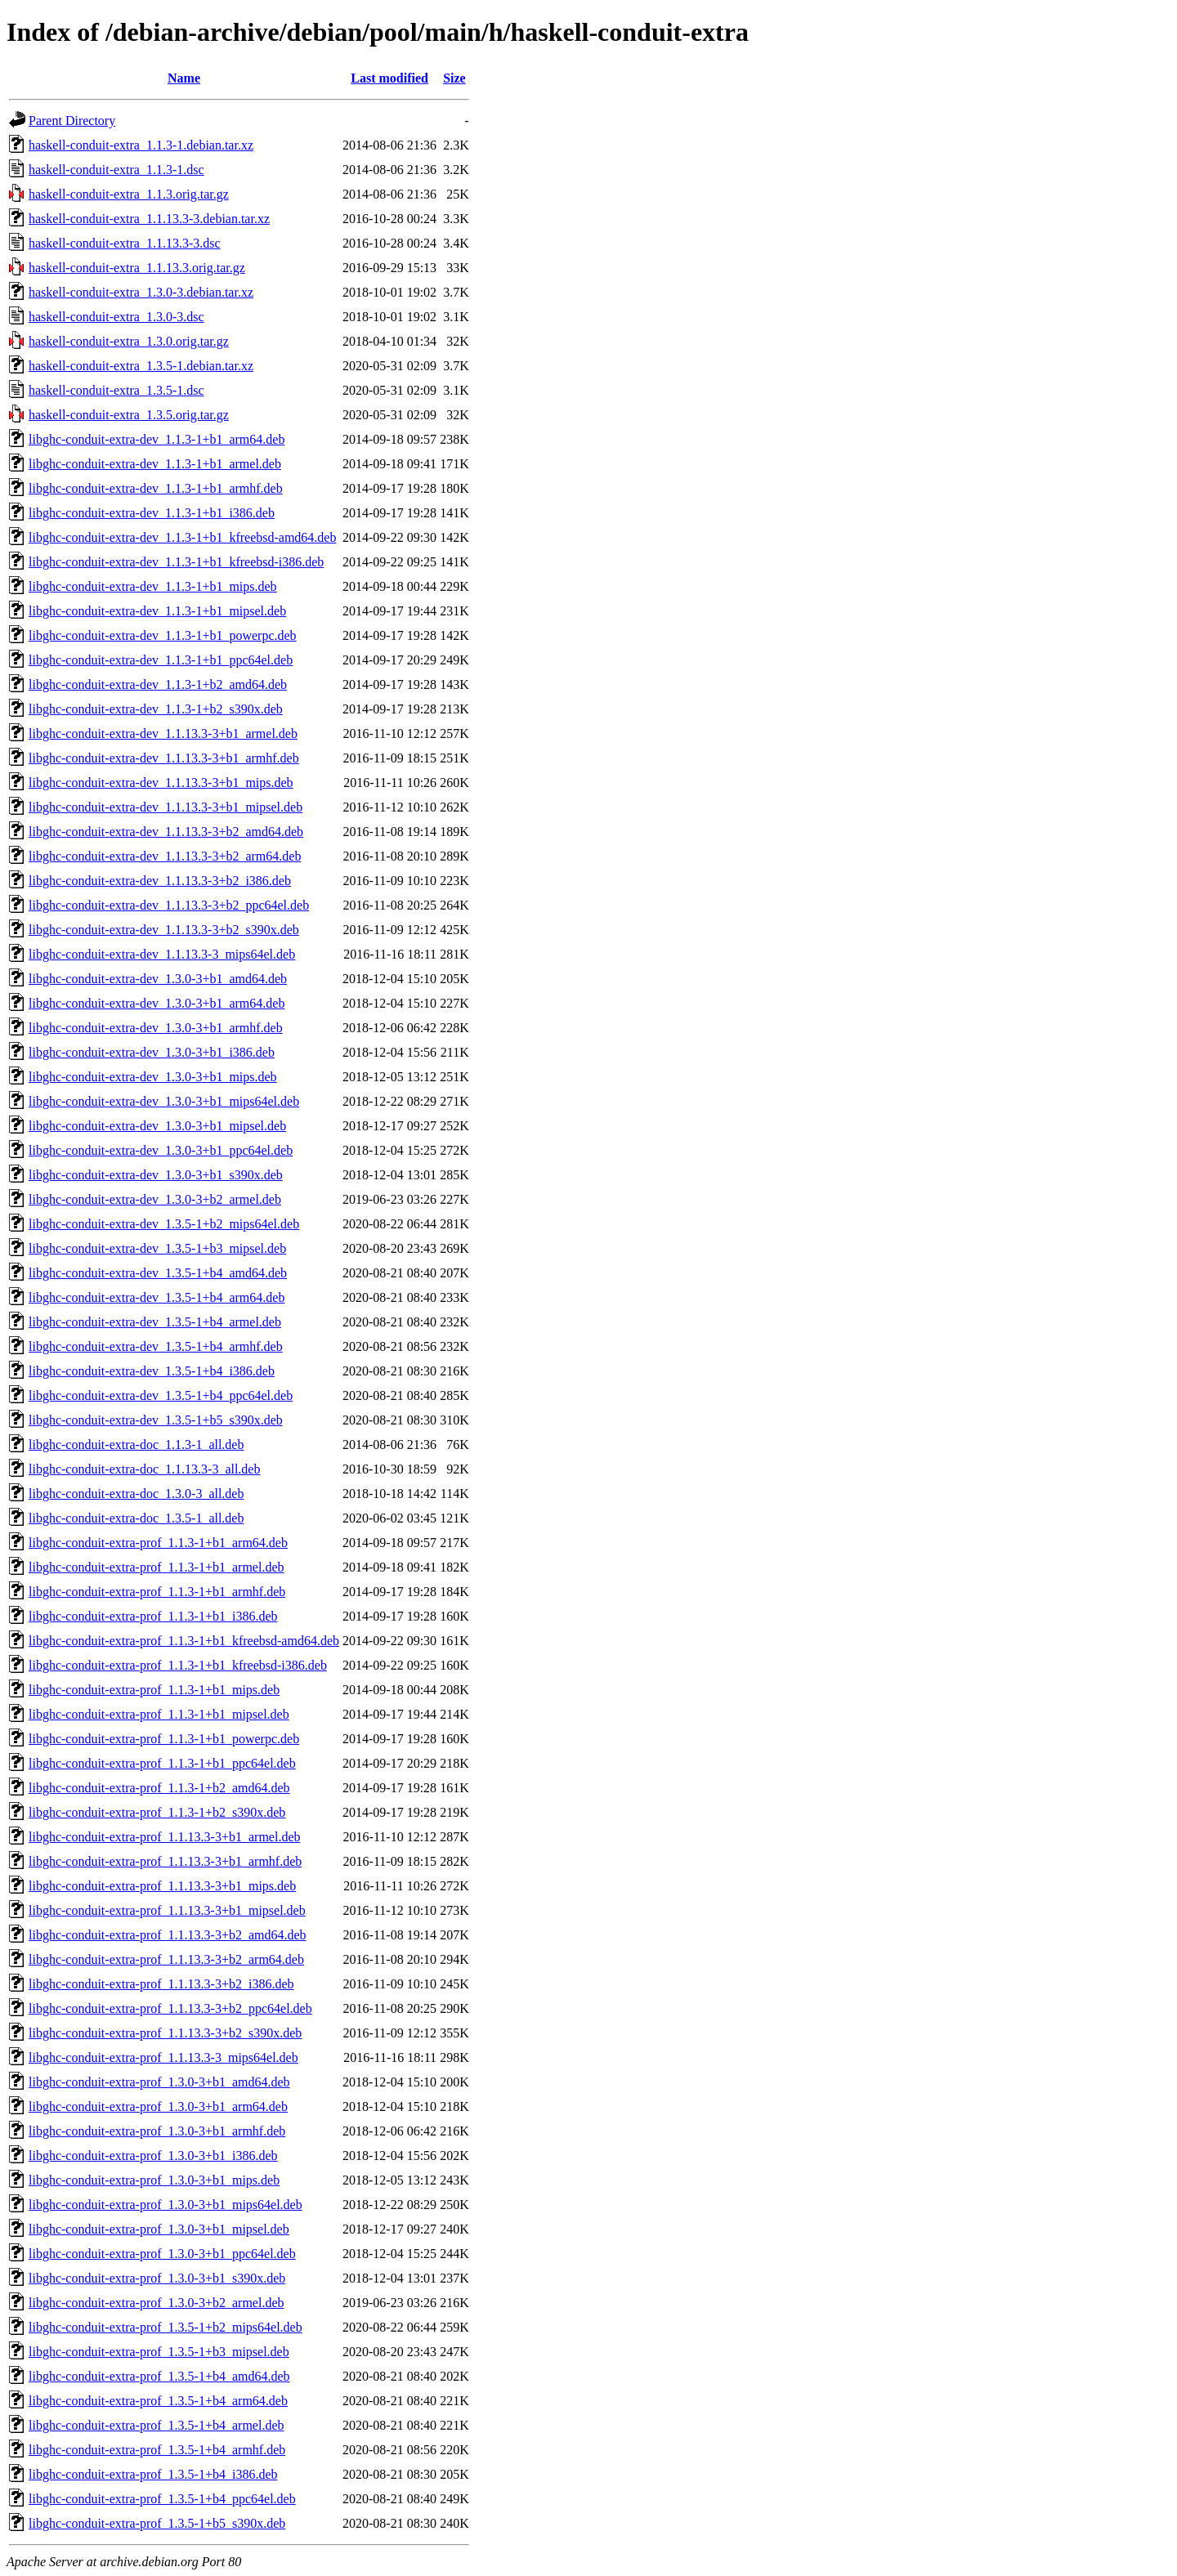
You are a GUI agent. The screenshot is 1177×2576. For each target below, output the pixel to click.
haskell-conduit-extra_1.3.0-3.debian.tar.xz (141, 292)
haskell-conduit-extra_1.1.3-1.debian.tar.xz (141, 145)
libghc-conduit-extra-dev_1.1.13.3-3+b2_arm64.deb (165, 856)
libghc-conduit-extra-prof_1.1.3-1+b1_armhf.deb (157, 1592)
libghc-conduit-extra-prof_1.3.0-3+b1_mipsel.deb (159, 2229)
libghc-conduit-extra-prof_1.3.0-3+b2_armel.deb (156, 2303)
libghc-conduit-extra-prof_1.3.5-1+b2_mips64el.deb (165, 2327)
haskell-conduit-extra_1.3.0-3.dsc (116, 317)
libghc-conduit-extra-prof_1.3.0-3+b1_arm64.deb (158, 2106)
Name (184, 78)
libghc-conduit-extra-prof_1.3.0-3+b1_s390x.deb (157, 2278)
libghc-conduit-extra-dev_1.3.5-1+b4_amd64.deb (158, 1273)
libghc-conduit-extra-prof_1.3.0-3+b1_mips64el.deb (165, 2205)
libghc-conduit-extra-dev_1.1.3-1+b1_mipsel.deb (157, 611)
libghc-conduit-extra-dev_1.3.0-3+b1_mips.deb (153, 1077)
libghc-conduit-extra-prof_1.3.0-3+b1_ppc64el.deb (162, 2254)
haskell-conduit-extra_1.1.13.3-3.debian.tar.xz (149, 219)
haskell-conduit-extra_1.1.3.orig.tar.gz (129, 194)
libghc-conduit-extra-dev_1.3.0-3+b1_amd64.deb (158, 979)
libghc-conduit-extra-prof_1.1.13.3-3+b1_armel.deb (164, 1837)
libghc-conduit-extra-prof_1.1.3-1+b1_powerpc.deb (164, 1739)
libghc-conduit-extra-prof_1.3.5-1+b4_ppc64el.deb (162, 2499)
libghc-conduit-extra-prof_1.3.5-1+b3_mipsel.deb (159, 2352)
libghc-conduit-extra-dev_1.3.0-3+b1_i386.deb (152, 1052)
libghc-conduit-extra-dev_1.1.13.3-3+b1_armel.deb (163, 733)
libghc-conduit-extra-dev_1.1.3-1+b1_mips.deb (153, 586)
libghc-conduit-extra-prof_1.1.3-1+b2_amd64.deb (159, 1788)
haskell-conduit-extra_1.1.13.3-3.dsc (125, 243)
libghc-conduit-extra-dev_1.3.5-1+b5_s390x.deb (156, 1420)
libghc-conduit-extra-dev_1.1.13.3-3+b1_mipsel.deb (165, 807)
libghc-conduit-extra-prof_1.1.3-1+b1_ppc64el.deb (162, 1763)
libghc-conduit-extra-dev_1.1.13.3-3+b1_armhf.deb (164, 758)
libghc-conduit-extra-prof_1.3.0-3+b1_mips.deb (154, 2180)
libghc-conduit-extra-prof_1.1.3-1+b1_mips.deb (154, 1690)
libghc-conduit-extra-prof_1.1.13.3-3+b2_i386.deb (161, 1984)
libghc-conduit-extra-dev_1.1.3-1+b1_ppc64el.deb (161, 660)
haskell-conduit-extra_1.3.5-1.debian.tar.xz (141, 366)
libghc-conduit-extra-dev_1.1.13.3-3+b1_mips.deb (161, 782)
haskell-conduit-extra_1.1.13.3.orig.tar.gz (137, 268)
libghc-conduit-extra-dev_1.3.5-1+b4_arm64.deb (156, 1297)
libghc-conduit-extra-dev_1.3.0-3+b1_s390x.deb (156, 1175)
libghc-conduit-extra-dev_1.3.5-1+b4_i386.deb (152, 1371)
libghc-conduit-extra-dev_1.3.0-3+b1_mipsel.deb (157, 1126)
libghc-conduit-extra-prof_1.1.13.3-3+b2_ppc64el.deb (170, 2008)
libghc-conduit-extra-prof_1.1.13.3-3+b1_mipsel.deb (167, 1910)
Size (454, 78)
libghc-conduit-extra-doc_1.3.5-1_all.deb (136, 1518)
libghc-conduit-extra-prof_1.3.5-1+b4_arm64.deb (158, 2401)
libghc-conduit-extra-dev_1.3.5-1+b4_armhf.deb (156, 1346)
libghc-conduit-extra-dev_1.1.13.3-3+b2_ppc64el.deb (169, 905)
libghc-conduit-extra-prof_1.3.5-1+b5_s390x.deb (157, 2523)
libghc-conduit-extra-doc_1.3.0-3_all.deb (136, 1493)
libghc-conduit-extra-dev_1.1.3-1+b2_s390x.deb (156, 709)
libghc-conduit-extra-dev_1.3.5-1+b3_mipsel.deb (157, 1248)
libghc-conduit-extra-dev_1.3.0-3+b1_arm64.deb (156, 1003)
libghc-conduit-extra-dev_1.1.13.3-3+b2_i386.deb (160, 881)
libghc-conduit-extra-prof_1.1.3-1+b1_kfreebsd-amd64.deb (184, 1641)
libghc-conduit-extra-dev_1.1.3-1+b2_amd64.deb (158, 684)
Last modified (389, 78)
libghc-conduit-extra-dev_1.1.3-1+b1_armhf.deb (156, 488)
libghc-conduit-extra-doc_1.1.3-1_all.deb (136, 1444)
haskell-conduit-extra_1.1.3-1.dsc (116, 170)
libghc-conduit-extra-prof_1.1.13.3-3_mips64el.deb (163, 2057)
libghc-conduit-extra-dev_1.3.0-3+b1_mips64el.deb (164, 1101)
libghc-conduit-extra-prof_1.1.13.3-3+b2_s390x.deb (165, 2033)
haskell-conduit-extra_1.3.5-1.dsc (116, 390)
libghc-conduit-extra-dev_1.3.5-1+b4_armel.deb (155, 1322)
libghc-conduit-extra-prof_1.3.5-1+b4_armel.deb (156, 2425)
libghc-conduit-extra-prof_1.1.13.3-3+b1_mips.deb (162, 1886)
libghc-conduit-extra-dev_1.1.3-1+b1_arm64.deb (156, 439)
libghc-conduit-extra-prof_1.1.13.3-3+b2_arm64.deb (166, 1959)
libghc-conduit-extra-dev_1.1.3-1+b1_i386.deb (152, 513)
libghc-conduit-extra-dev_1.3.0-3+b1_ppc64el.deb (161, 1150)
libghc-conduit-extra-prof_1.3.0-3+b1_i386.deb (153, 2155)
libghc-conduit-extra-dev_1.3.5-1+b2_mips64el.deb (164, 1224)
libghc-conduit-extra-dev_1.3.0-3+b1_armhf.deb (156, 1028)
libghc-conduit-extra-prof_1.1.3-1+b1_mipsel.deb (159, 1714)
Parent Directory (72, 120)
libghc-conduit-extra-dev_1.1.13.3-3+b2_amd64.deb (166, 832)
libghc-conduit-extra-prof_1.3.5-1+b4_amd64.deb (159, 2376)
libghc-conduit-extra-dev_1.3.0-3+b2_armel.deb (155, 1199)
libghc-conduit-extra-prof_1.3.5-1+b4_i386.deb (153, 2474)
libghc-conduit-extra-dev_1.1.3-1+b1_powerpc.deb (163, 635)
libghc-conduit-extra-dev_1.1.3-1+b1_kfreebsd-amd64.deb (182, 537)
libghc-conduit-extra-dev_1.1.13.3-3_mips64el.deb (162, 954)
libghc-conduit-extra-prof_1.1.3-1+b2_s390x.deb (157, 1812)
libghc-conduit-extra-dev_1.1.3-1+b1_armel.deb (155, 464)
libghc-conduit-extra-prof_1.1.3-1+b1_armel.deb (156, 1567)
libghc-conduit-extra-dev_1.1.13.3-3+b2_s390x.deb (164, 930)
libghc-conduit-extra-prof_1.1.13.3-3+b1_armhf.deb (165, 1861)
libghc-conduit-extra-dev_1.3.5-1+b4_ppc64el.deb (161, 1395)
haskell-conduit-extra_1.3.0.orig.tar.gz (129, 341)
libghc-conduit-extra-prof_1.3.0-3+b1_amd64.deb (159, 2082)
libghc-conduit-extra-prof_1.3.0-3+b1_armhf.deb (157, 2131)
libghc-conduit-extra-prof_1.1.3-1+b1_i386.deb (153, 1616)
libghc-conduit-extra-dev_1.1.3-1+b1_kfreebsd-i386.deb (176, 562)
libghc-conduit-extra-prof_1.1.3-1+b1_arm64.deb (158, 1543)
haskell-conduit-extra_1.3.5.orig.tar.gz (129, 415)
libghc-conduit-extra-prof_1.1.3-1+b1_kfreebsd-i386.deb (178, 1665)
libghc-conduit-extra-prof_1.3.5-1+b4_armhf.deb (157, 2450)
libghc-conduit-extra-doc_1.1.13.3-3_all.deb (144, 1469)
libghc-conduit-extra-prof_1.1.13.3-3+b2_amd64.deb (168, 1935)
